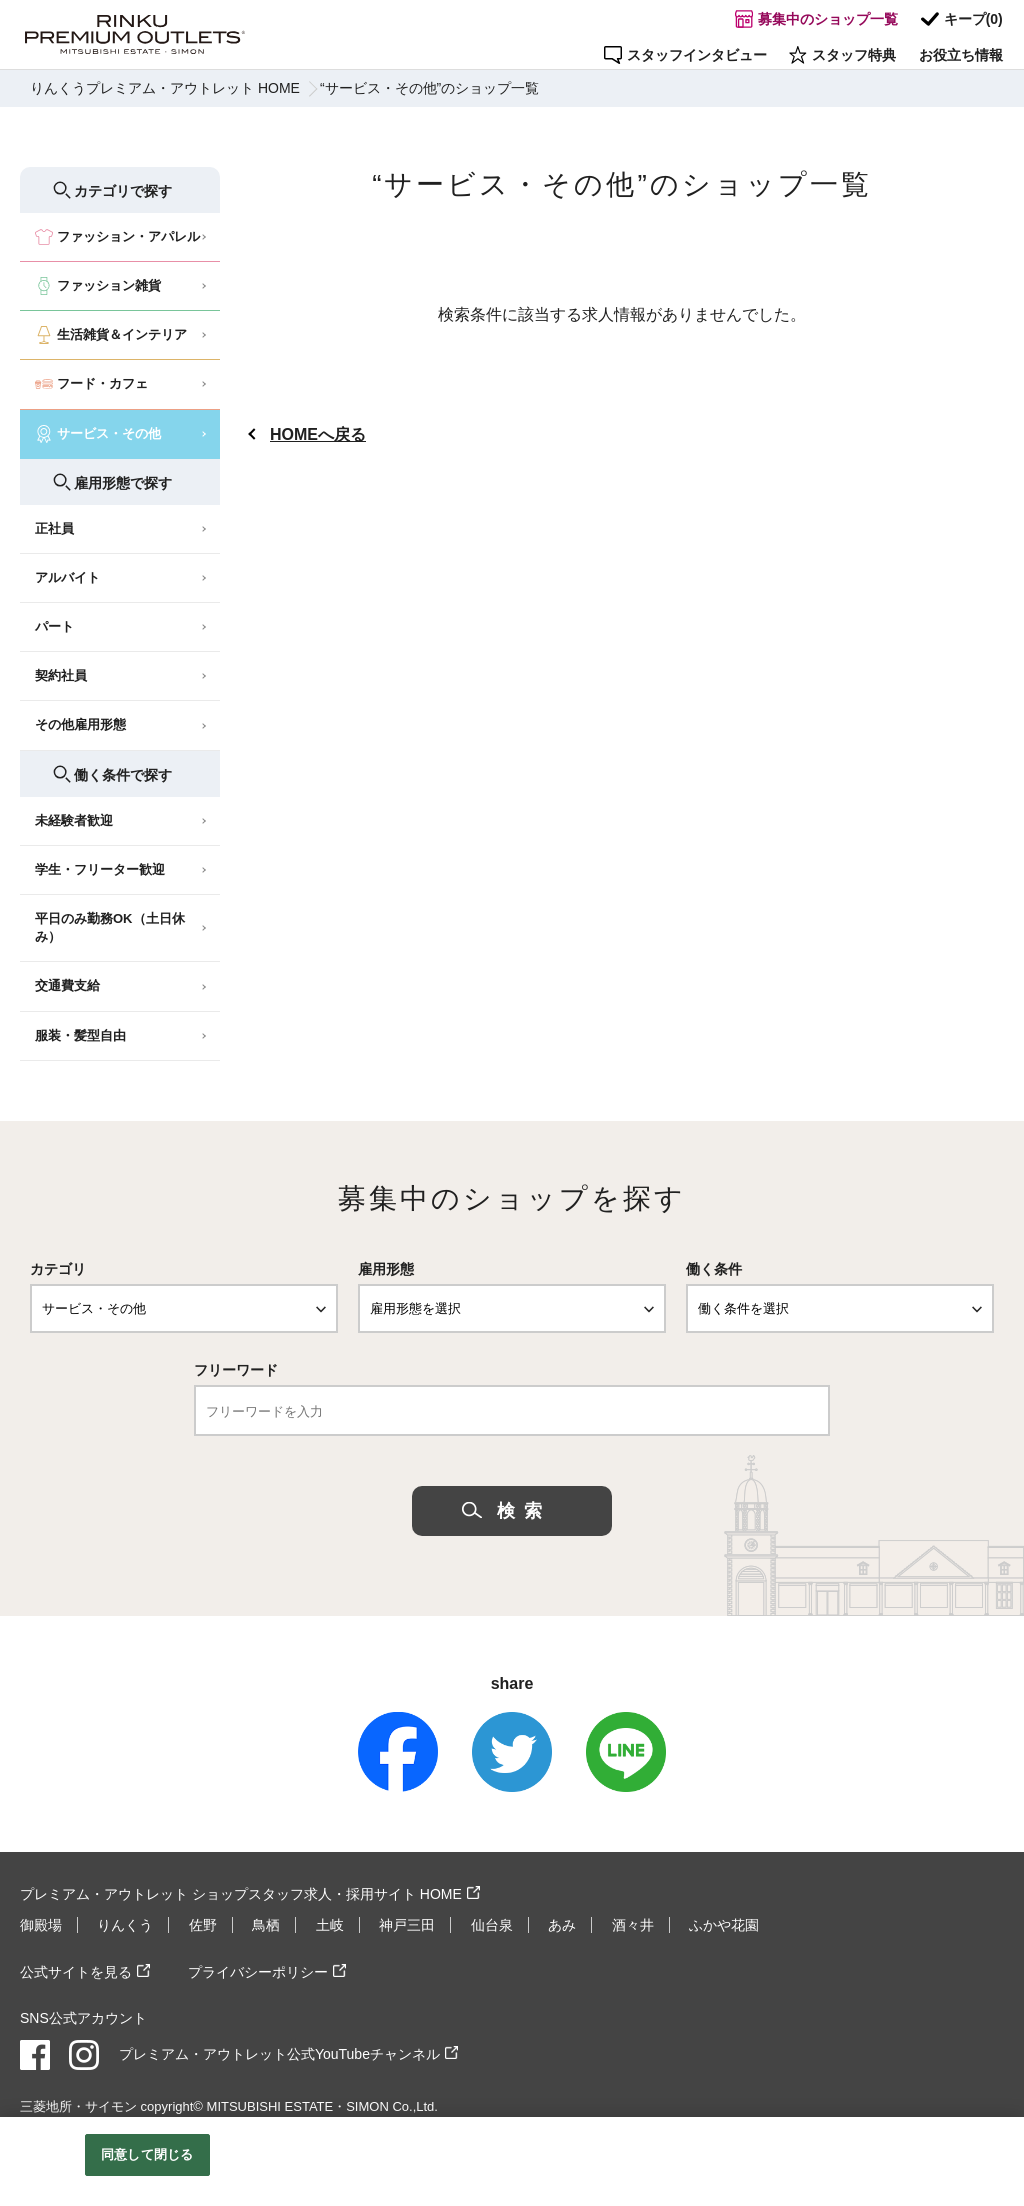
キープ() (963, 21)
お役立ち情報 (962, 53)
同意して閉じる (147, 2154)
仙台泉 (492, 1925)
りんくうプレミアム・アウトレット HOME (165, 88)
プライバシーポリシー (258, 1971)
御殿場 (41, 1925)
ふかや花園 (724, 1925)
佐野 (203, 1925)
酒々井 (633, 1925)
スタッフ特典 (846, 53)
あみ (562, 1925)
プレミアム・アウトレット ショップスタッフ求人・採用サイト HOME (241, 1894)
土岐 (330, 1925)
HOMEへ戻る (318, 434)
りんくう (125, 1925)
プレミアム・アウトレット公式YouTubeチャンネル (279, 2053)
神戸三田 (407, 1925)
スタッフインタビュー (691, 53)
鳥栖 (266, 1925)
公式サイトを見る (76, 1971)
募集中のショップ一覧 (820, 21)
